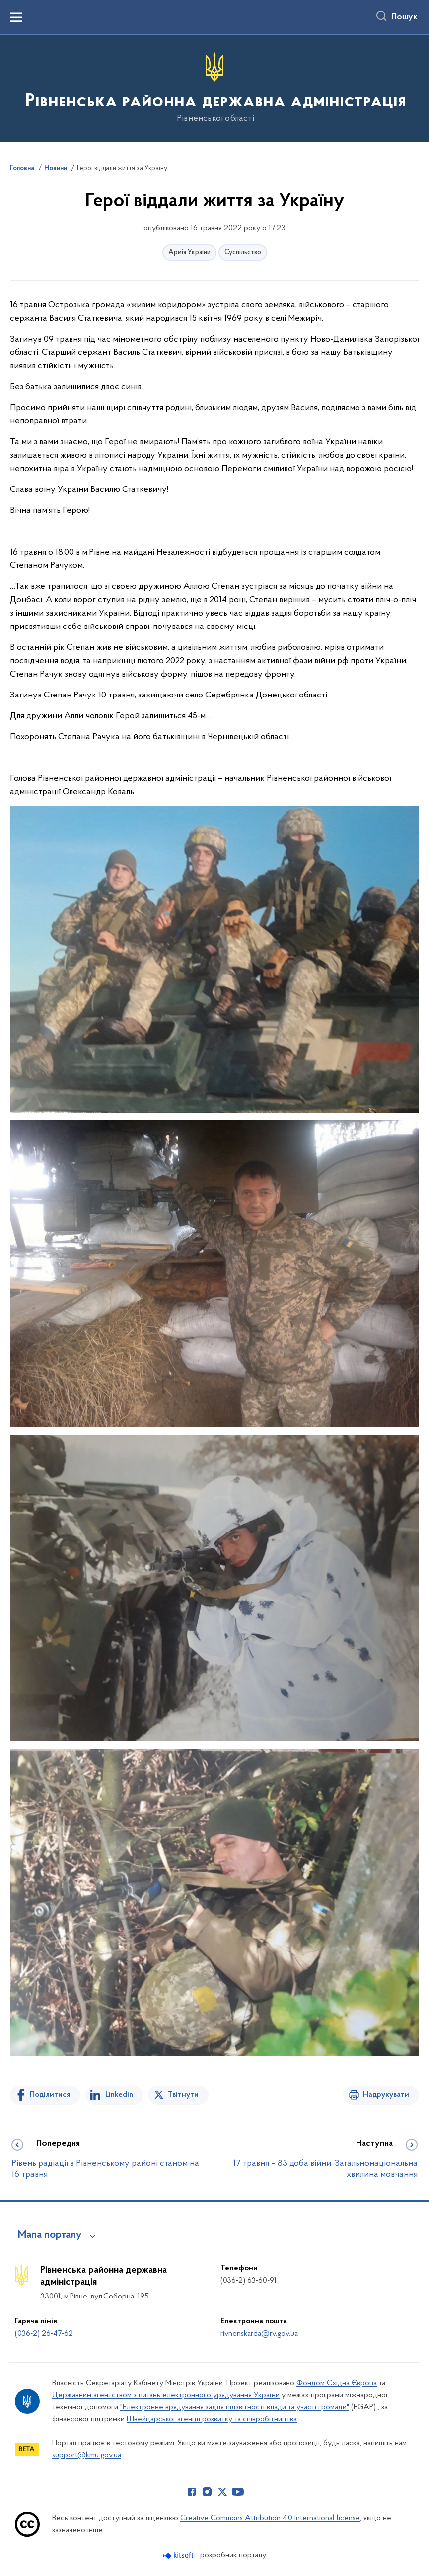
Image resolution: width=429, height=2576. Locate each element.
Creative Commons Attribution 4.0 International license (270, 2518)
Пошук (404, 17)
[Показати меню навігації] (16, 17)
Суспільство (242, 252)
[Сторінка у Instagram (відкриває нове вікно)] (207, 2492)
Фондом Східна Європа (336, 2383)
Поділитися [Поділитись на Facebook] (50, 2095)
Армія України (189, 252)
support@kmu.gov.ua (86, 2455)
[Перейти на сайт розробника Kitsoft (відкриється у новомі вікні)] (179, 2555)
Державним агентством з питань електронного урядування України (166, 2395)
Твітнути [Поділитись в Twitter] (183, 2095)
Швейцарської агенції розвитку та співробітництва (212, 2419)
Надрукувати (386, 2095)
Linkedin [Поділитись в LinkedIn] (119, 2095)
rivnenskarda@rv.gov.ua (259, 2334)
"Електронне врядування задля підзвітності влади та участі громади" (234, 2407)
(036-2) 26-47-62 (44, 2334)
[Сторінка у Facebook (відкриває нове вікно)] (192, 2492)
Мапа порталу (50, 2235)
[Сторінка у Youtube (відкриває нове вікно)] (238, 2492)
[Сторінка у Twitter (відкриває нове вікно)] (222, 2492)
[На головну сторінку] (215, 87)
